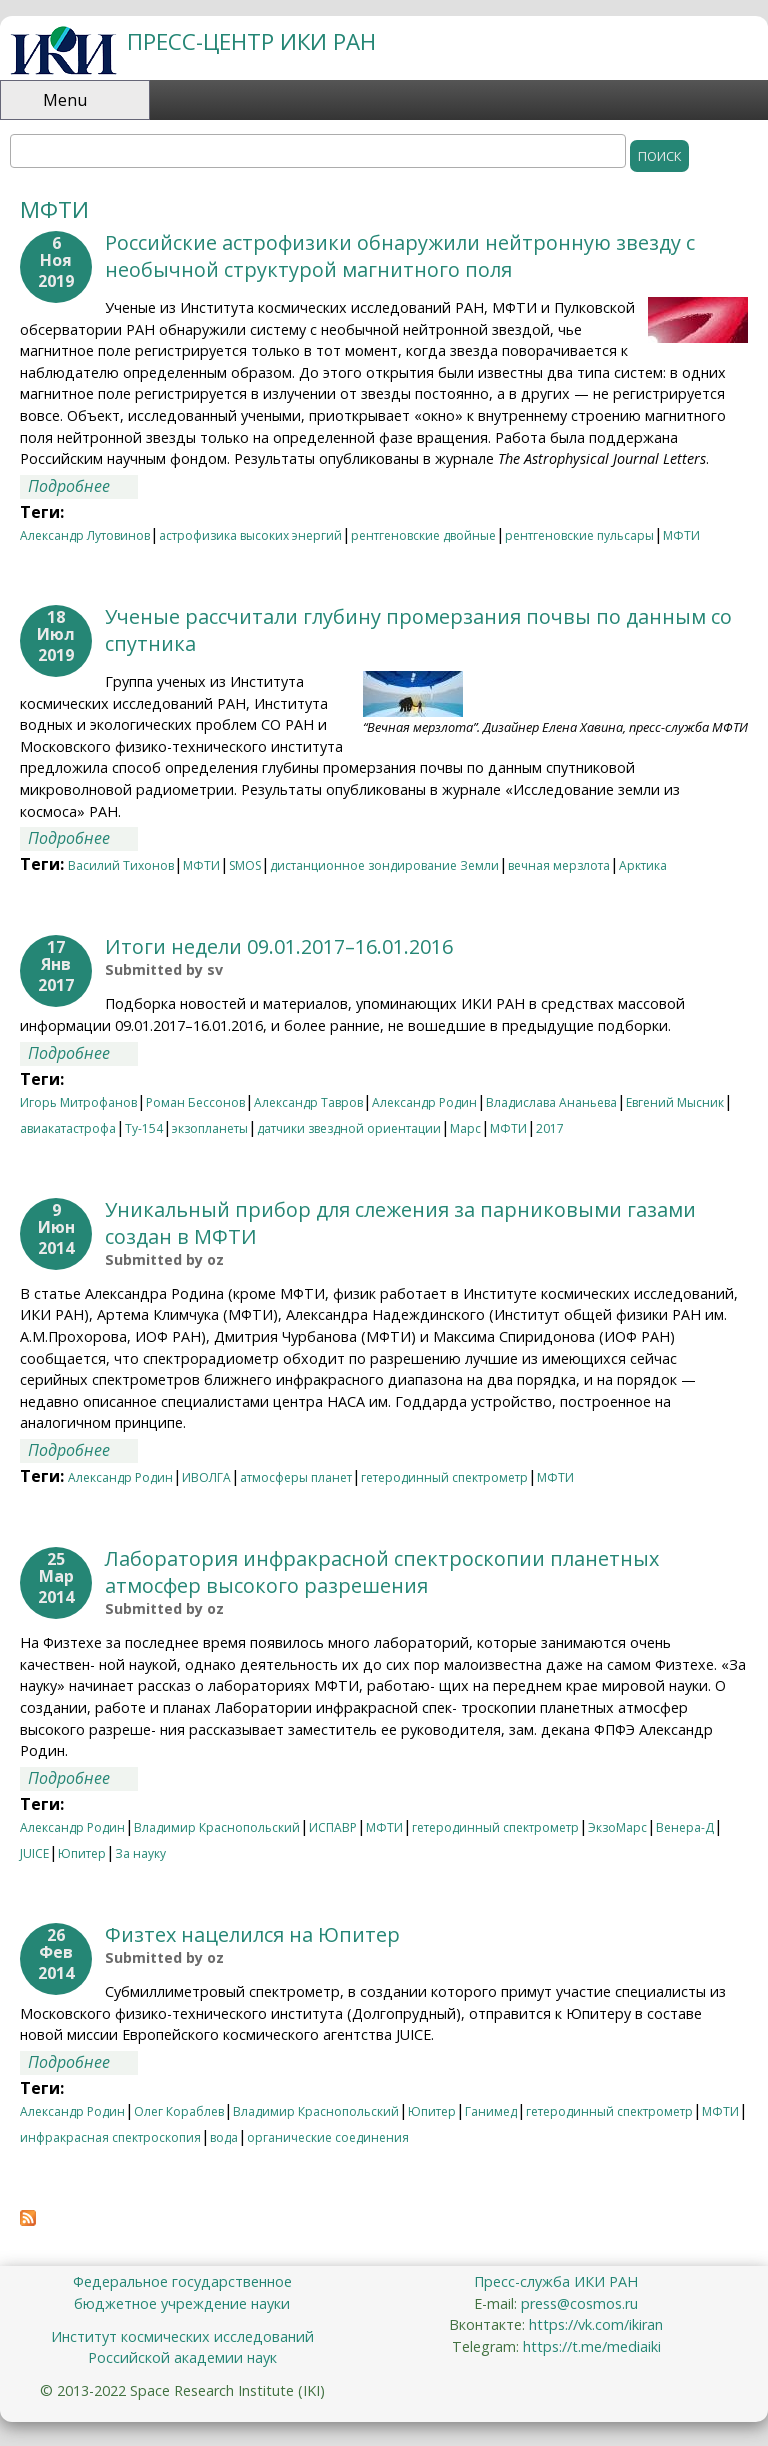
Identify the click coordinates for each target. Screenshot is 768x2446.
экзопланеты (210, 1128)
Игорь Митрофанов (78, 1102)
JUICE (34, 1853)
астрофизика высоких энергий (250, 535)
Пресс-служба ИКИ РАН (556, 2281)
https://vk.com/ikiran (596, 2324)
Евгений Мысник (675, 1102)
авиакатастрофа (68, 1128)
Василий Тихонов (121, 865)
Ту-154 (144, 1128)
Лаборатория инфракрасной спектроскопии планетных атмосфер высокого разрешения (382, 1572)
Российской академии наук (182, 2357)
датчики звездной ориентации (349, 1128)
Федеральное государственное (182, 2281)
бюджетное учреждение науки (182, 2303)
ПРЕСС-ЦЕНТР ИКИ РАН (251, 41)
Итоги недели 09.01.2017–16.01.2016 (279, 946)
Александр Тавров (308, 1102)
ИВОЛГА (206, 1477)
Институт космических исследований (182, 2336)
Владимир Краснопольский (217, 1827)
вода (224, 2137)
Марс (465, 1128)
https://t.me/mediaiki (592, 2346)
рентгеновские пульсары (579, 535)
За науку (140, 1853)
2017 (550, 1128)
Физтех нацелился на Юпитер (252, 1934)
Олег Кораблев (179, 2111)
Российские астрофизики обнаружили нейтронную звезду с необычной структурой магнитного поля (400, 256)
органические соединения (328, 2137)
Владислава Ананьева (551, 1102)
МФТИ (681, 535)
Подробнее (83, 487)
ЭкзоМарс (617, 1827)
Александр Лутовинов (85, 535)
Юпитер (82, 1853)
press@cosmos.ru (579, 2303)
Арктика (643, 865)
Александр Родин (424, 1102)
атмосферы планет (296, 1477)
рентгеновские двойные (423, 535)
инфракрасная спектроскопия (110, 2137)
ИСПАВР (333, 1827)
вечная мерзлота (559, 865)
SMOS (245, 865)
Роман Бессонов (195, 1102)
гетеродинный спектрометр (444, 1477)
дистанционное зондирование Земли (384, 865)
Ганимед (491, 2111)
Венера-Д (685, 1827)
